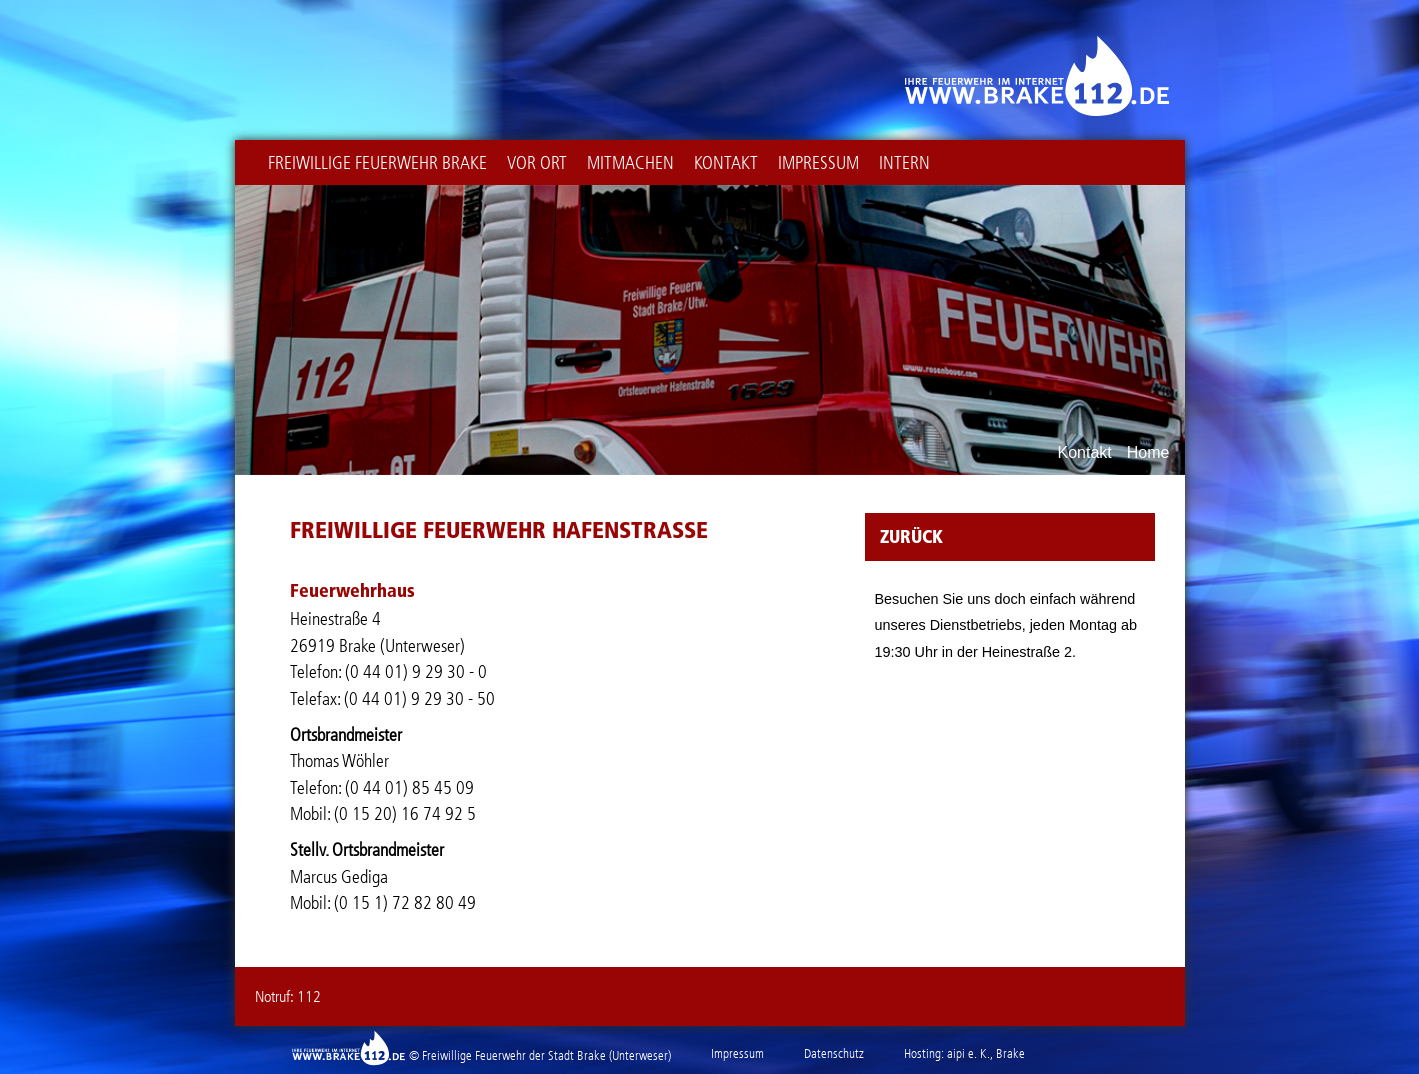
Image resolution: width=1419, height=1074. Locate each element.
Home (1148, 453)
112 (309, 996)
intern (904, 163)
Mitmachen (630, 163)
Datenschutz (834, 1053)
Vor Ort (537, 163)
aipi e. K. (968, 1053)
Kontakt (726, 163)
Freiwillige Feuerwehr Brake (377, 163)
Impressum (818, 163)
